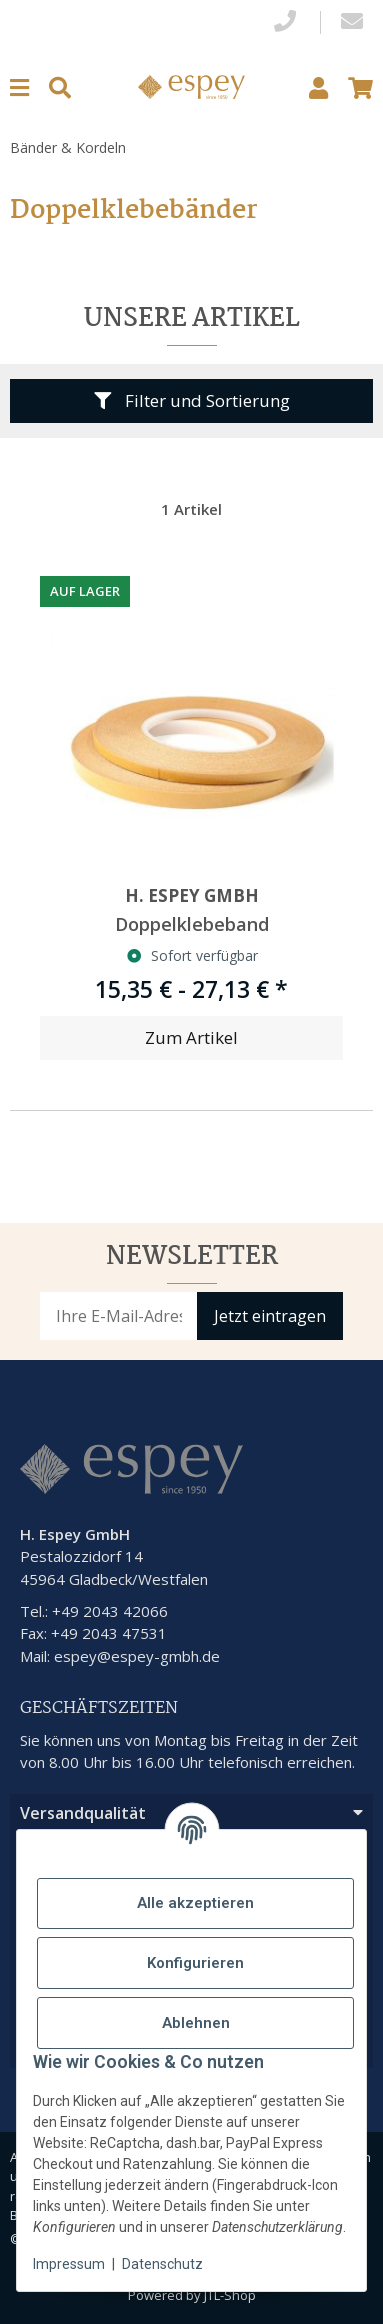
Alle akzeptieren (195, 1903)
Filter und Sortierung (192, 400)
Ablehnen (196, 2023)
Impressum (69, 2264)
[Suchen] (60, 87)
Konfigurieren (195, 1963)
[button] (318, 87)
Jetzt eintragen (270, 1316)
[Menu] (19, 87)
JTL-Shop (230, 2295)
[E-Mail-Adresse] (119, 1316)
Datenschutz (162, 2264)
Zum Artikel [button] (191, 1037)
